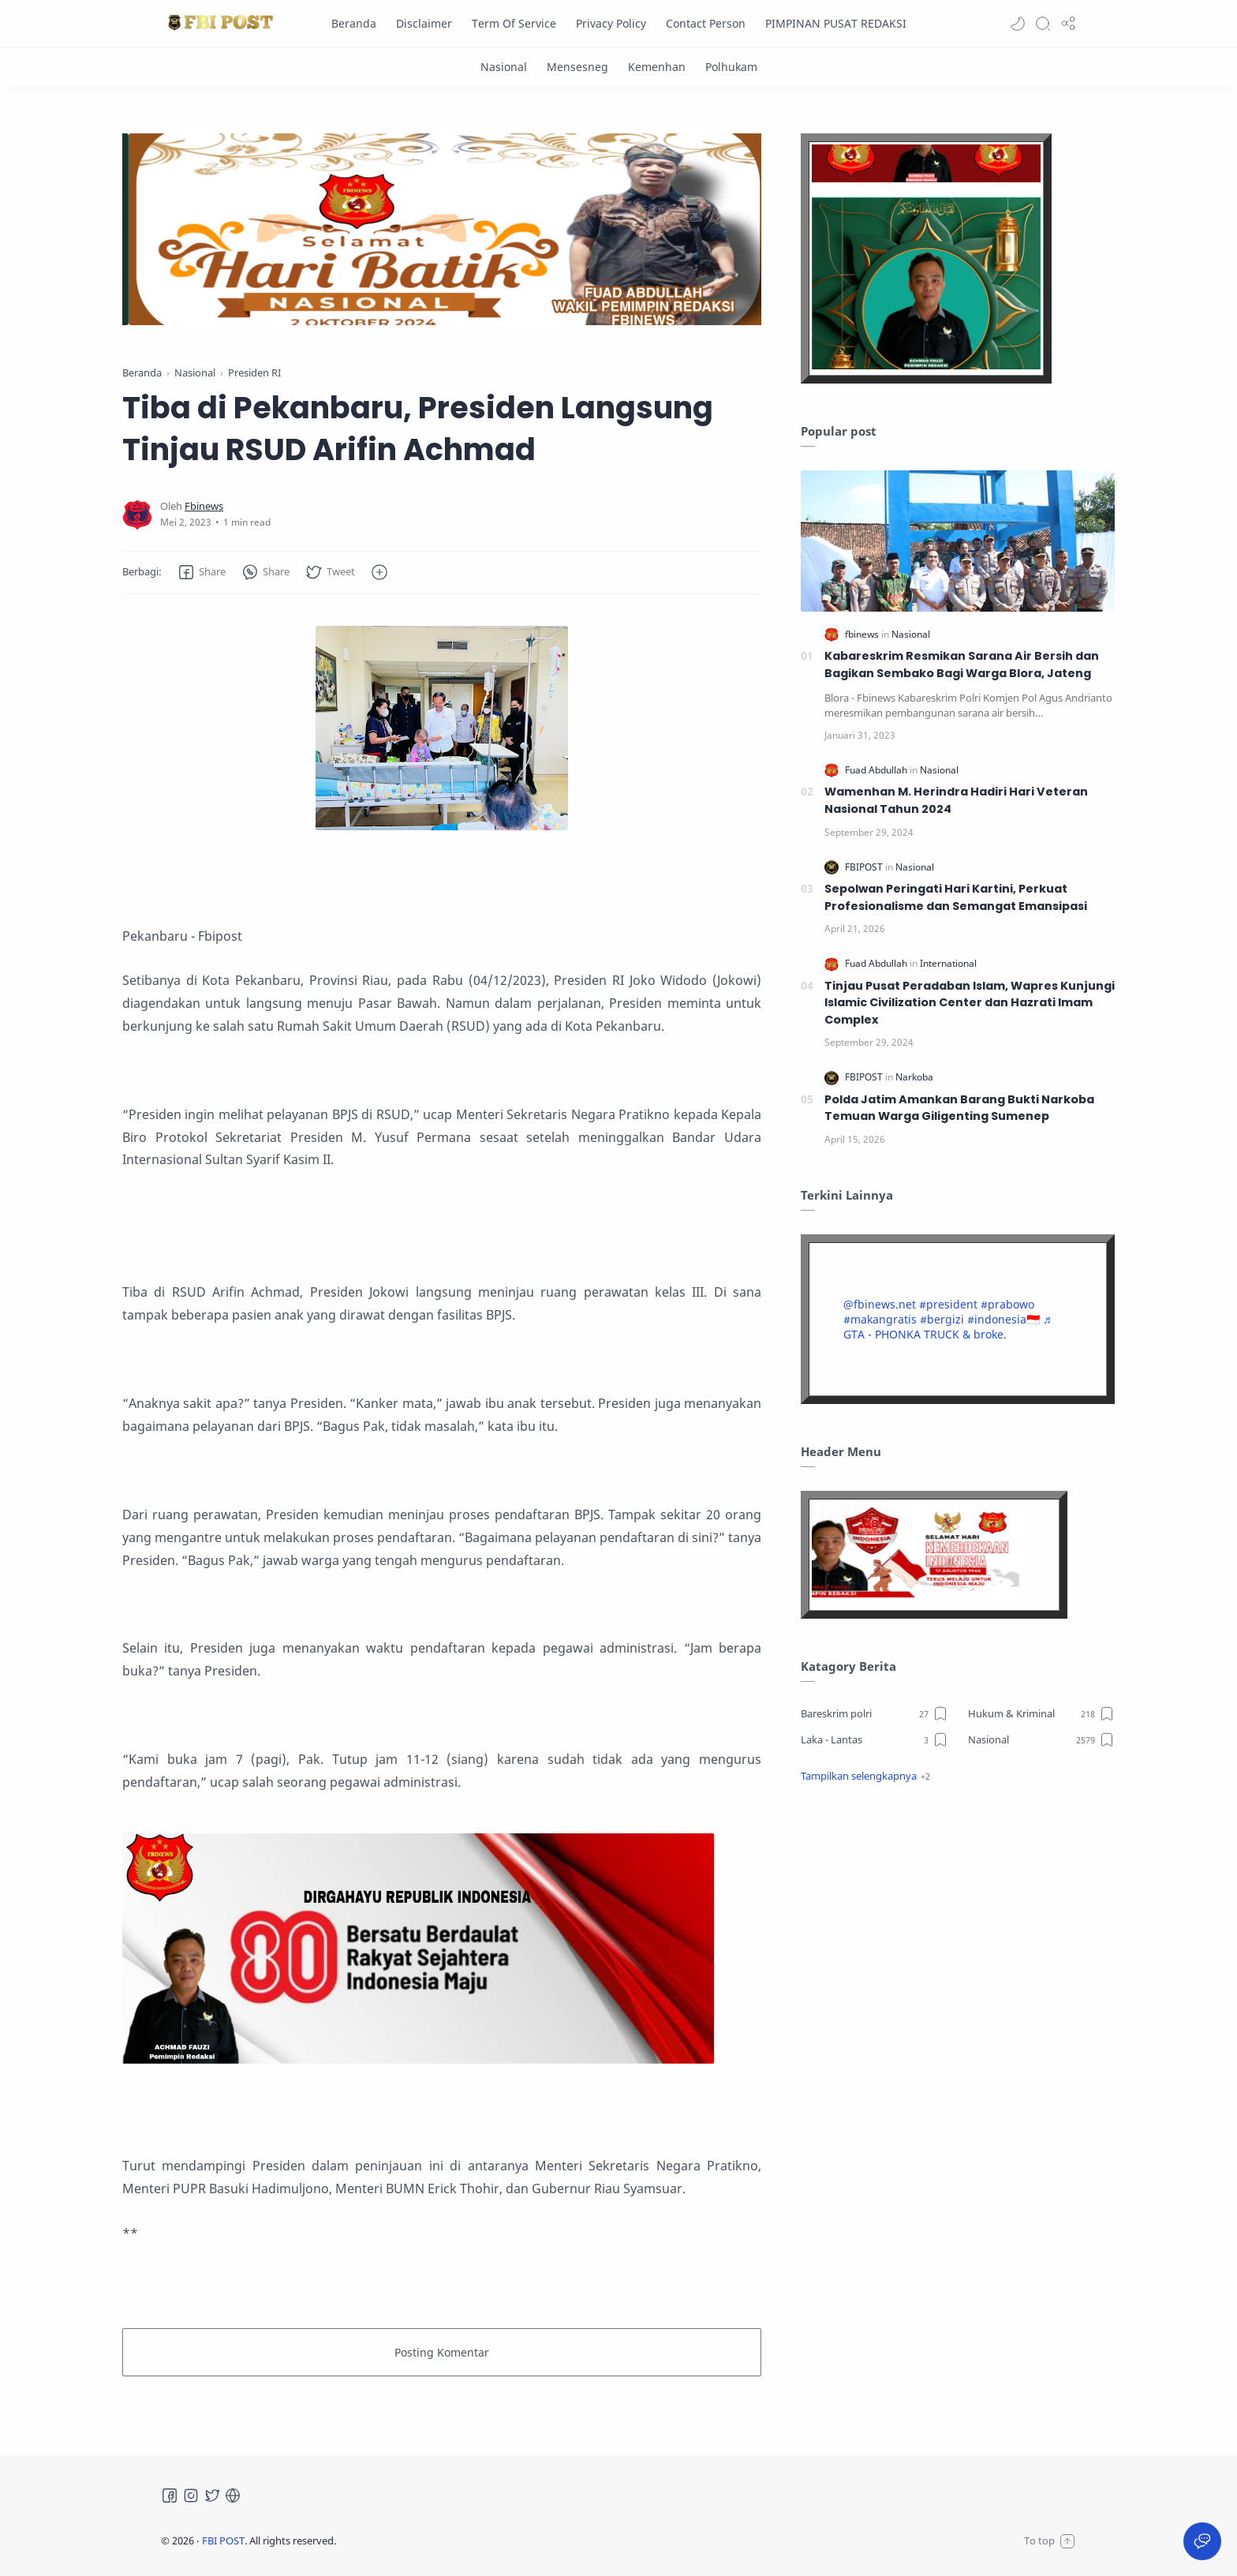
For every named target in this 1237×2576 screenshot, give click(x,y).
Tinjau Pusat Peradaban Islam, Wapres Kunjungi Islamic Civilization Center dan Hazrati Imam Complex (969, 1003)
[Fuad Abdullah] (877, 770)
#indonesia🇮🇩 (1003, 1319)
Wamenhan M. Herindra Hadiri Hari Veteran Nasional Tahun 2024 (956, 800)
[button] (1018, 24)
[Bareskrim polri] (874, 1713)
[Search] (1043, 24)
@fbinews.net (879, 1304)
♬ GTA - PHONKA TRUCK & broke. (947, 1327)
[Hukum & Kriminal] (1042, 1713)
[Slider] (329, 229)
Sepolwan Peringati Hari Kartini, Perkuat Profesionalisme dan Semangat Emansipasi (955, 897)
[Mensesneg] (577, 66)
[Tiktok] (233, 2495)
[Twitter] (212, 2495)
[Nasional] (503, 66)
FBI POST (223, 2540)
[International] (948, 963)
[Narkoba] (914, 1077)
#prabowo (1007, 1304)
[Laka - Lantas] (874, 1739)
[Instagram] (191, 2495)
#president (948, 1304)
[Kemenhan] (657, 66)
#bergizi (942, 1319)
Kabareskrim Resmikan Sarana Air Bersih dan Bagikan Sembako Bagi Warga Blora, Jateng (961, 664)
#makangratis (880, 1319)
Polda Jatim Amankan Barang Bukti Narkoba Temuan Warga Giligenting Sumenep (959, 1108)
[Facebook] (169, 2495)
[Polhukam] (731, 66)
